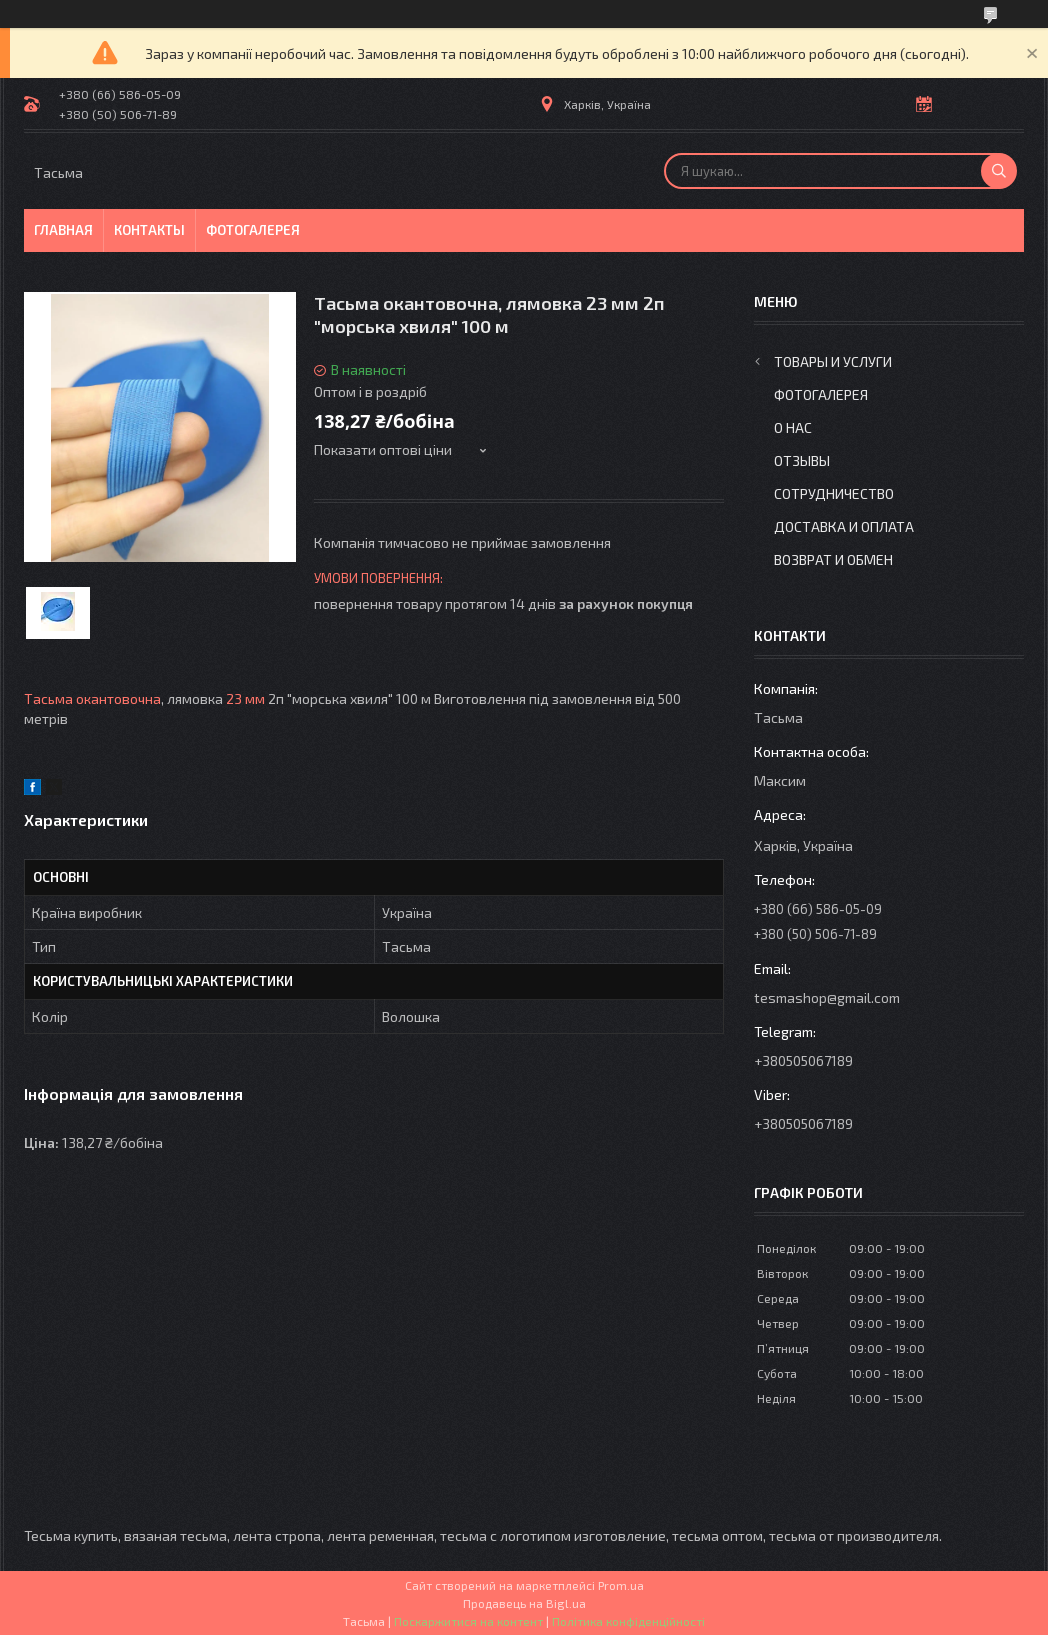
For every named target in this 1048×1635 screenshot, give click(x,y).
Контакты (149, 230)
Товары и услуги (833, 361)
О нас (793, 427)
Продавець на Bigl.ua (524, 1603)
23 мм (245, 698)
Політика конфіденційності (628, 1621)
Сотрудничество (834, 493)
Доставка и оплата (844, 526)
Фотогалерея (253, 230)
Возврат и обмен (833, 559)
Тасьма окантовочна (92, 698)
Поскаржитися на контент (468, 1621)
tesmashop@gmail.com (827, 997)
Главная (63, 230)
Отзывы (802, 460)
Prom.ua (621, 1585)
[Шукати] (999, 171)
